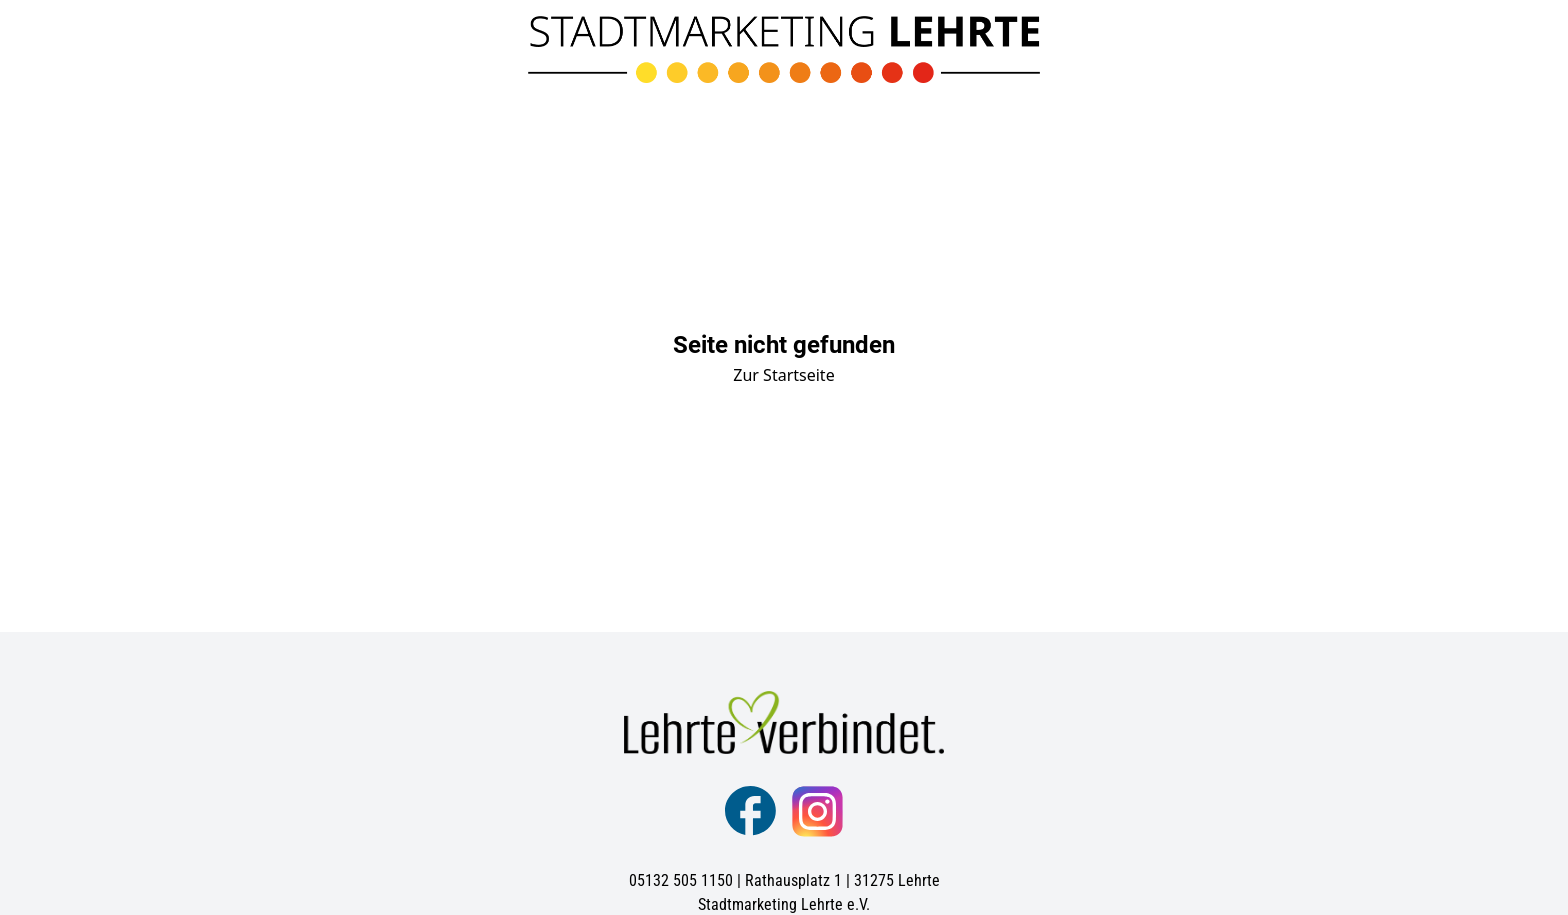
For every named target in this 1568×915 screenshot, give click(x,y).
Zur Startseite (783, 375)
